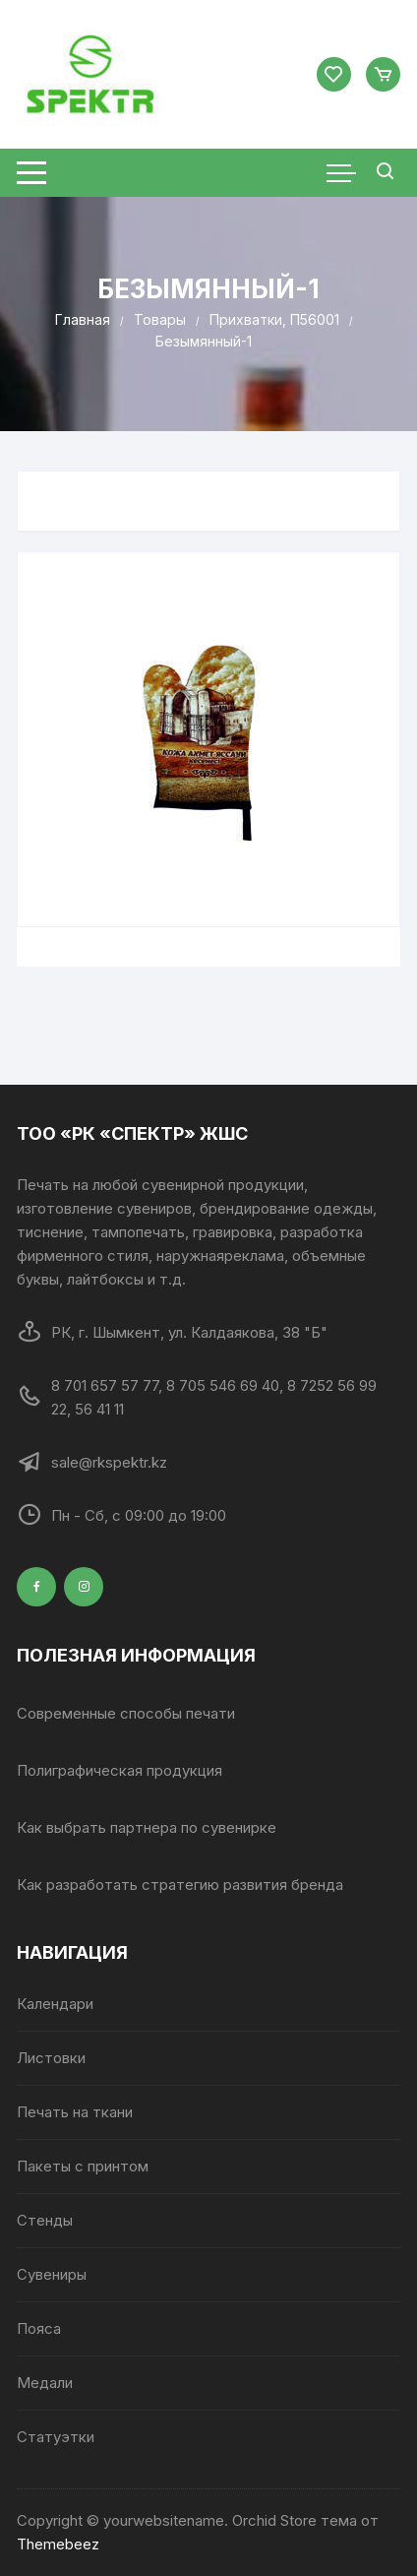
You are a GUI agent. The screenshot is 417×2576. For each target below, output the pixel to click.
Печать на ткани (75, 2112)
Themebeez (58, 2544)
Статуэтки (55, 2436)
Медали (45, 2382)
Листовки (51, 2057)
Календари (55, 2003)
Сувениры (52, 2274)
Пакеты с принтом (83, 2166)
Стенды (45, 2220)
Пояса (39, 2328)
